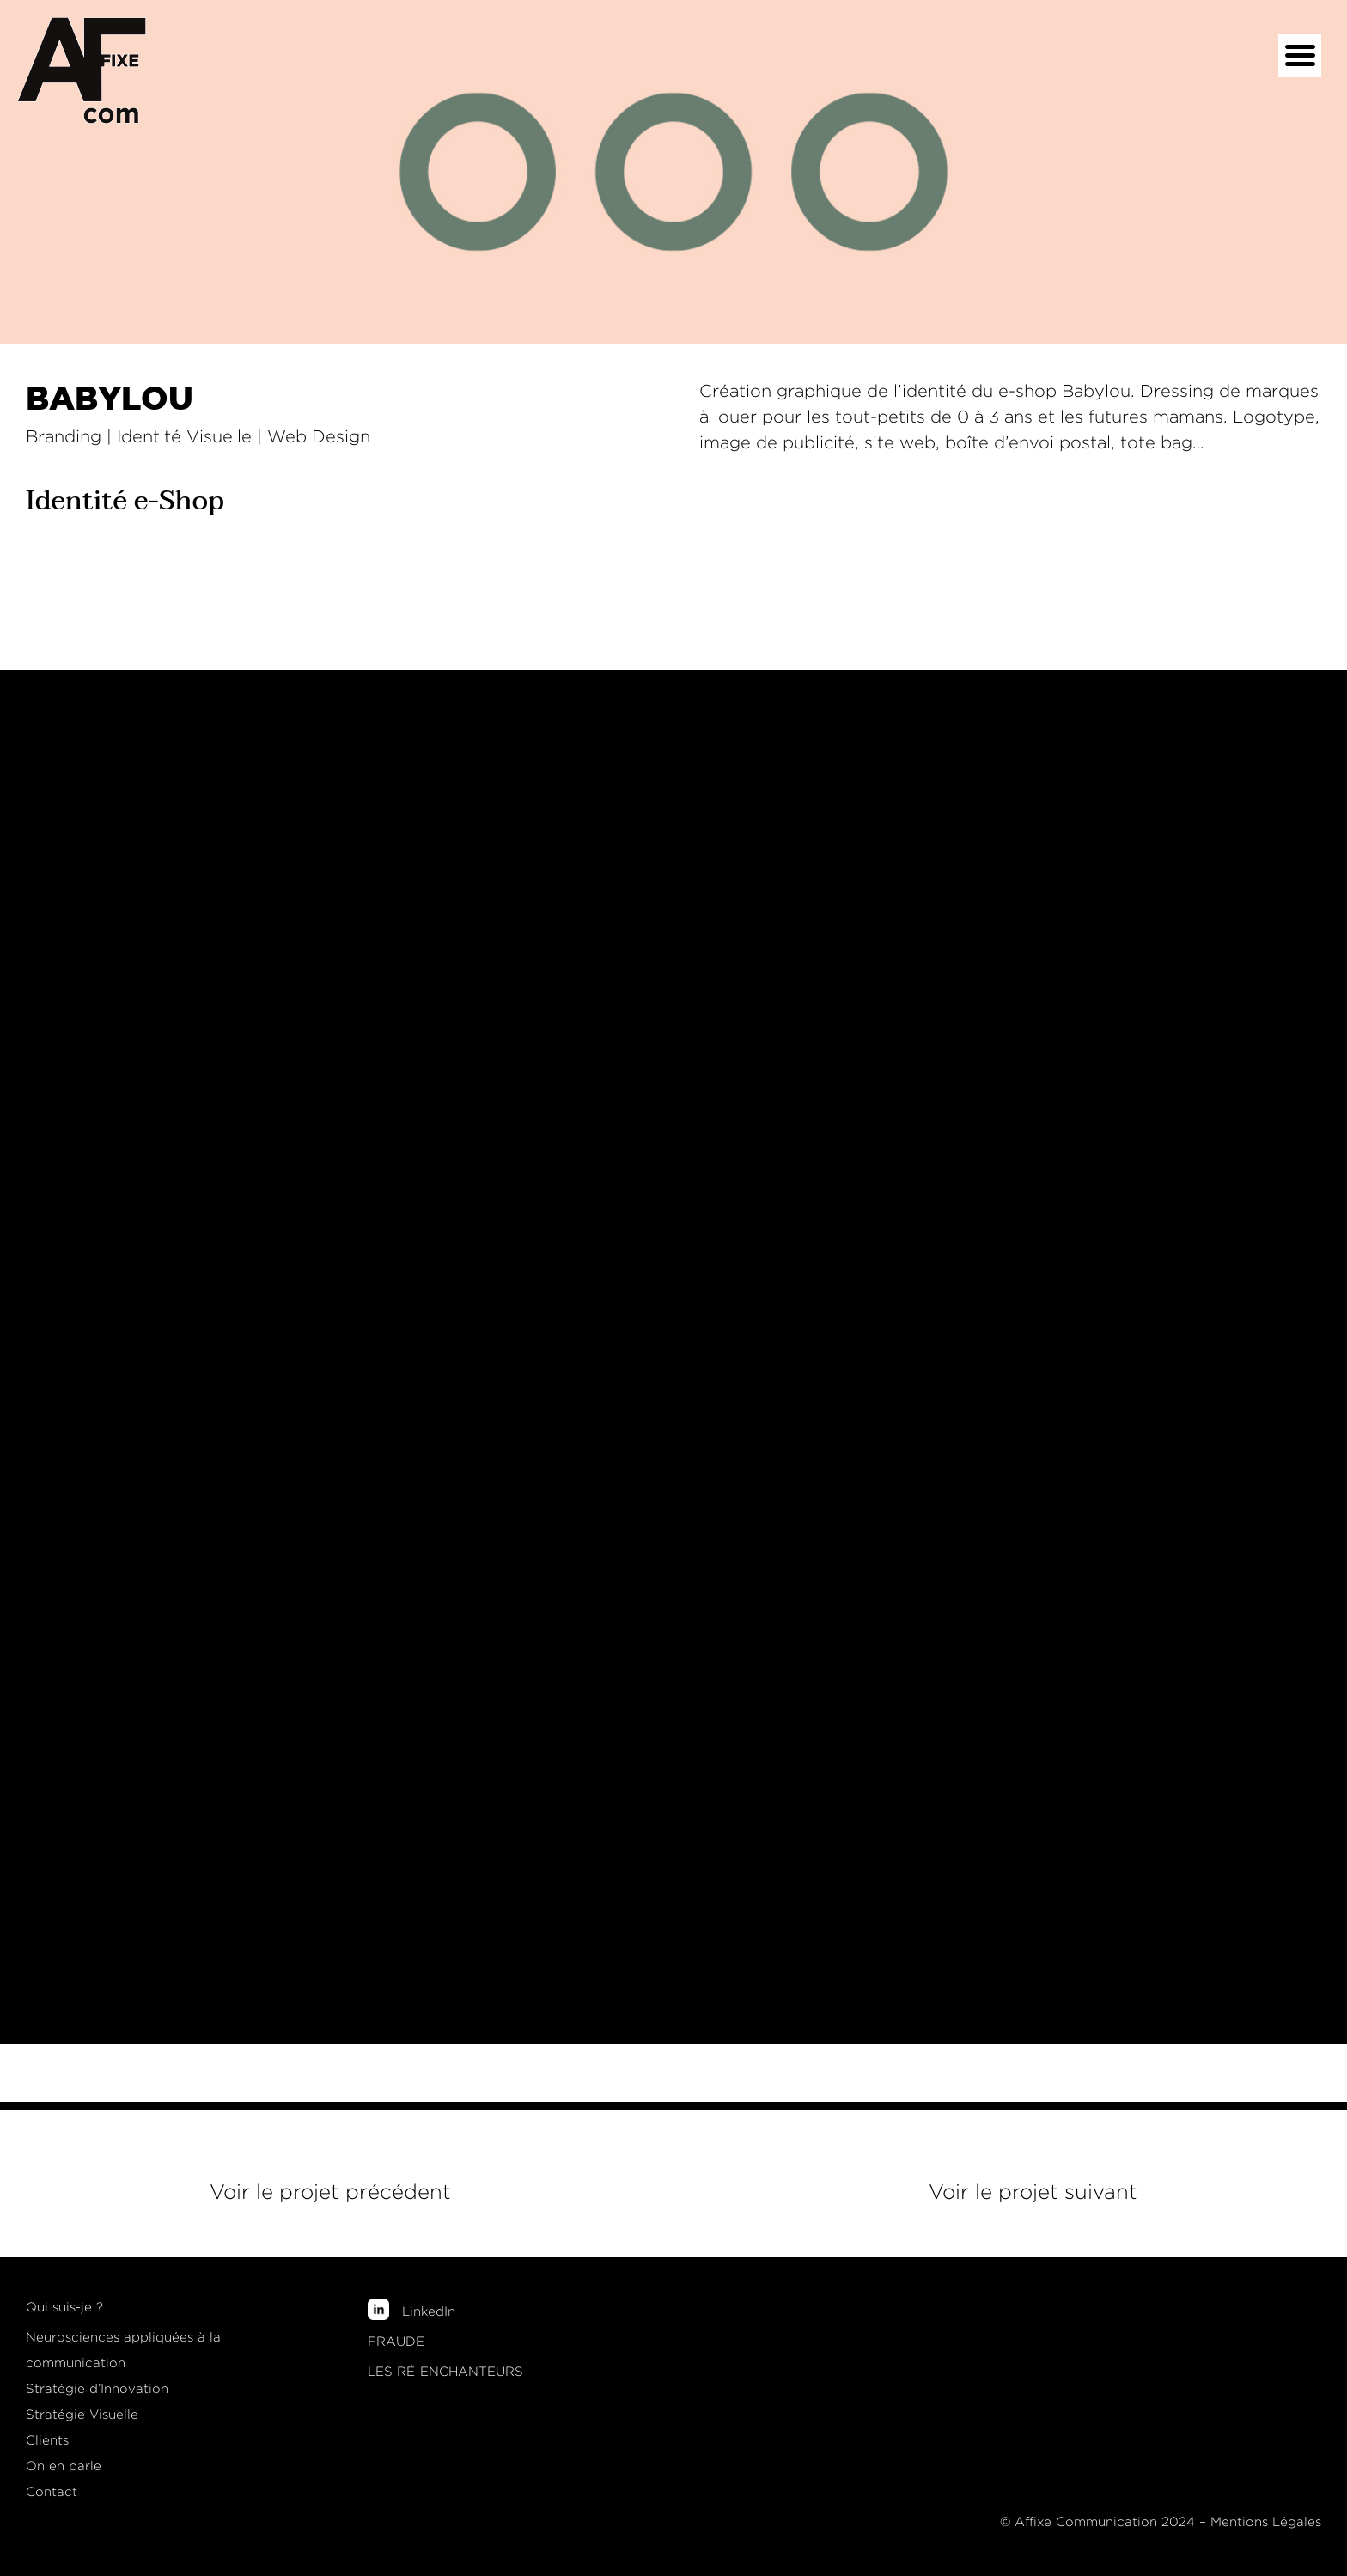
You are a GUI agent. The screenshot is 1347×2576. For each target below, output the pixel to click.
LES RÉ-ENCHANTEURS (445, 2371)
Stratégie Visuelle (82, 2414)
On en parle (63, 2466)
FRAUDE (396, 2341)
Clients (47, 2440)
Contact (51, 2492)
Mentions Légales (1265, 2522)
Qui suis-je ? (64, 2307)
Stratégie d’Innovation (97, 2389)
